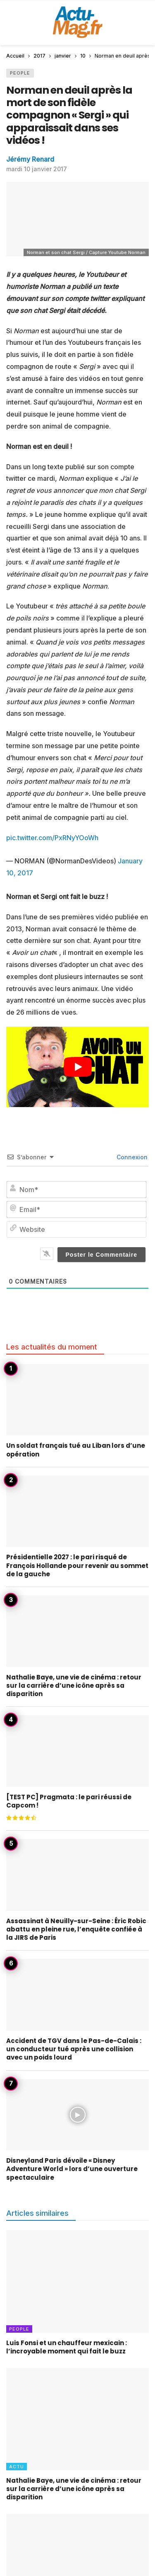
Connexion (131, 1157)
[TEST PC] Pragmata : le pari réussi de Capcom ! (68, 1801)
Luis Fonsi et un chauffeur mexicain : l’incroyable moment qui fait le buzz (66, 2347)
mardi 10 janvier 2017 (36, 168)
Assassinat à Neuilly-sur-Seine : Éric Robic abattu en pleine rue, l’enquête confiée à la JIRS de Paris (76, 1929)
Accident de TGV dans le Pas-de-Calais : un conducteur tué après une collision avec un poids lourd (73, 2049)
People (20, 73)
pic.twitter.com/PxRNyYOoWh (52, 838)
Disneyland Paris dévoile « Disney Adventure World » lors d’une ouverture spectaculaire (72, 2169)
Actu (16, 2466)
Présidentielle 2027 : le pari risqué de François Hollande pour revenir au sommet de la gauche (77, 1565)
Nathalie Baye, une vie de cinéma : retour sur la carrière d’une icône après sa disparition (73, 1686)
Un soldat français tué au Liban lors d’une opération (75, 1449)
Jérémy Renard (30, 159)
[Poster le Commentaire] (101, 1254)
